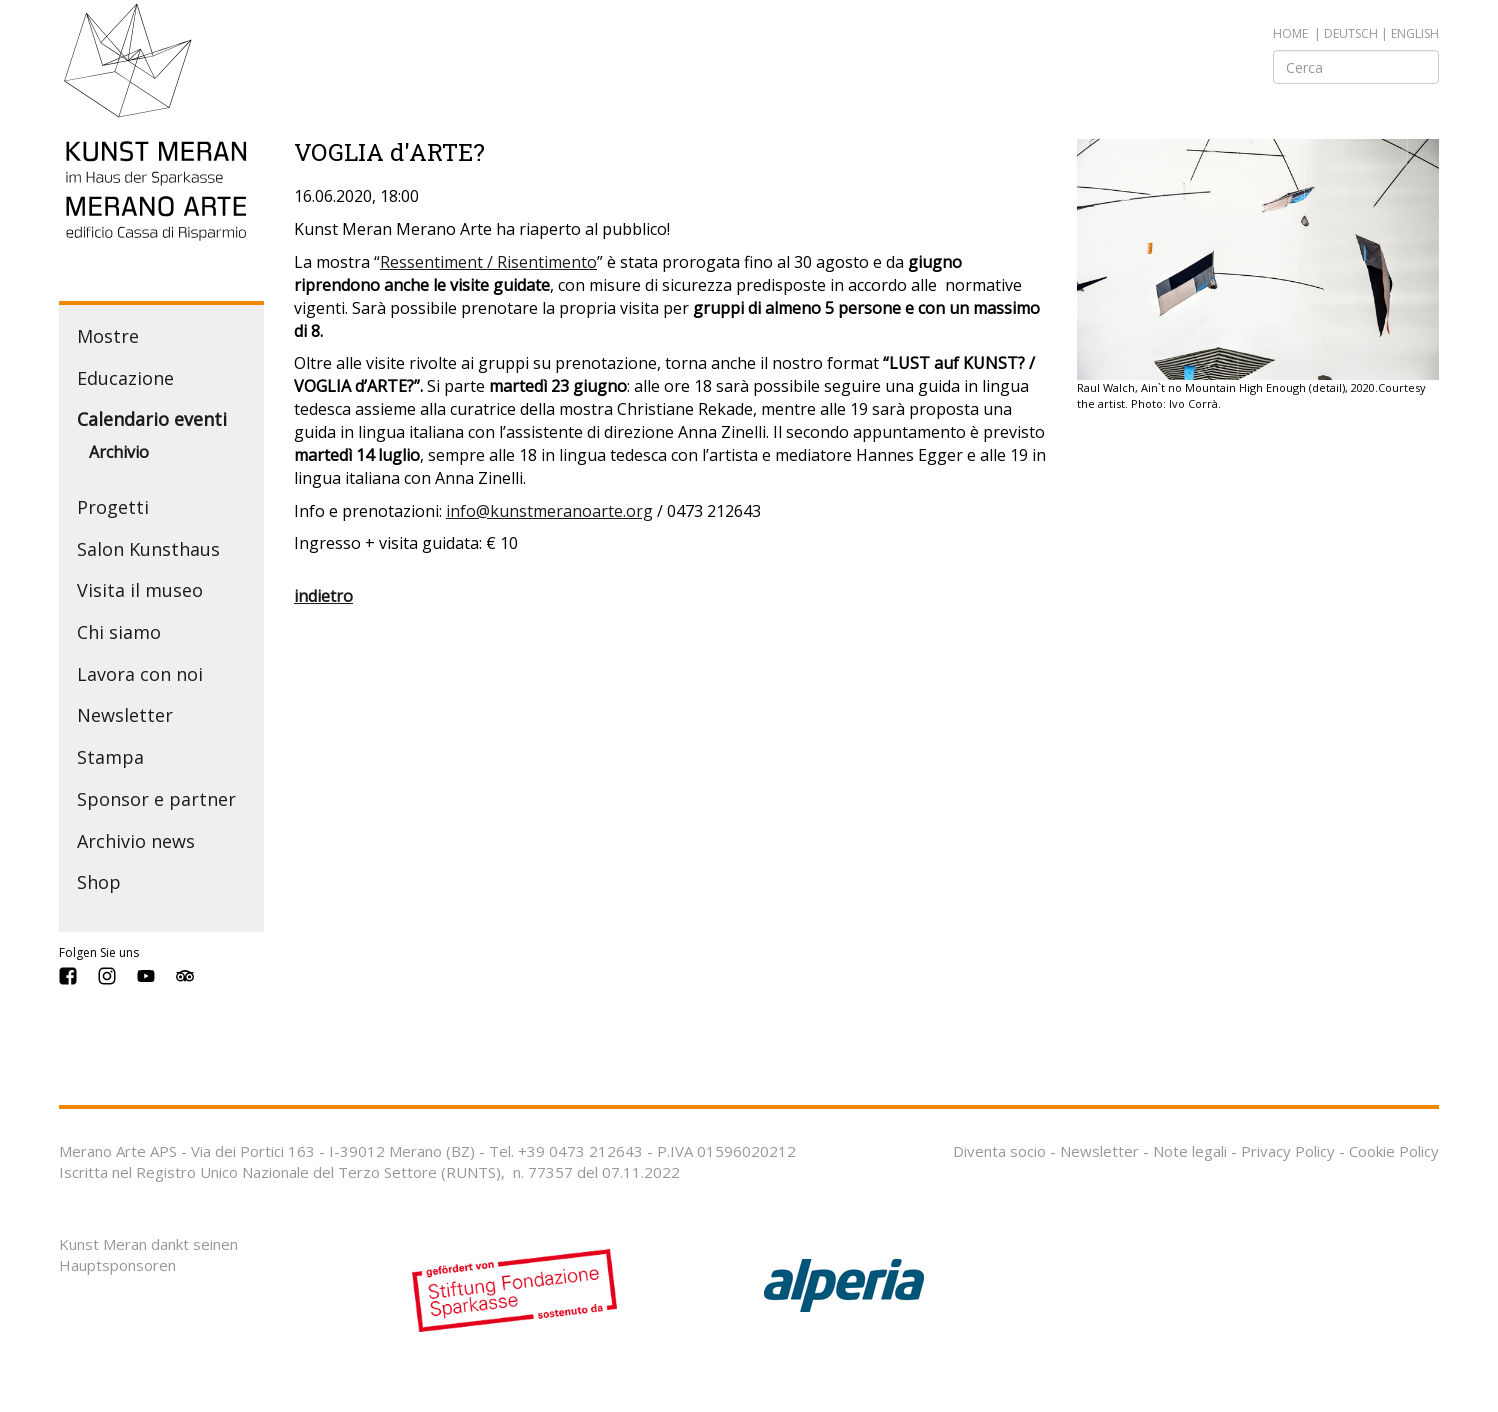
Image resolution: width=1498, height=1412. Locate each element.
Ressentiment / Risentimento (488, 262)
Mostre (108, 336)
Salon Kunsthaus (148, 549)
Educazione (125, 378)
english (1415, 33)
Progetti (113, 507)
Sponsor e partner (156, 799)
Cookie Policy (1394, 1151)
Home (1290, 33)
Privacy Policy (1288, 1151)
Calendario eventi (152, 419)
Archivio (119, 452)
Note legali (1190, 1151)
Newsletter (125, 715)
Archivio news (136, 841)
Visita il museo (140, 590)
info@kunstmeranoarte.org (549, 511)
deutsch (1351, 33)
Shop (99, 882)
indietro (323, 596)
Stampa (110, 757)
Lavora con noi (140, 674)
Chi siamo (119, 632)
